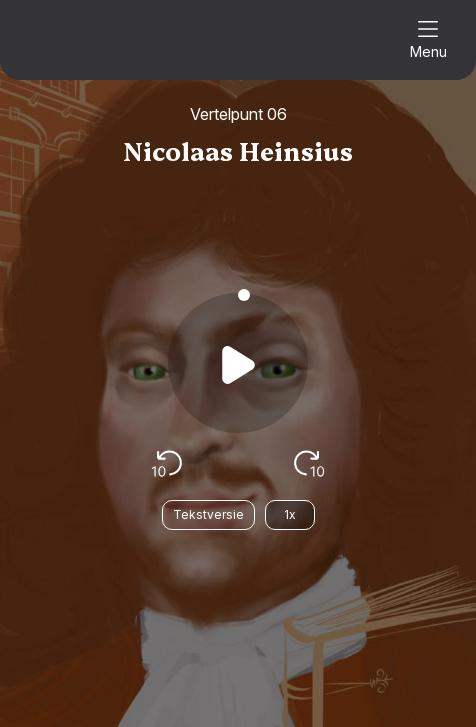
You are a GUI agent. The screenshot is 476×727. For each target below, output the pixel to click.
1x (290, 514)
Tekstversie (208, 514)
